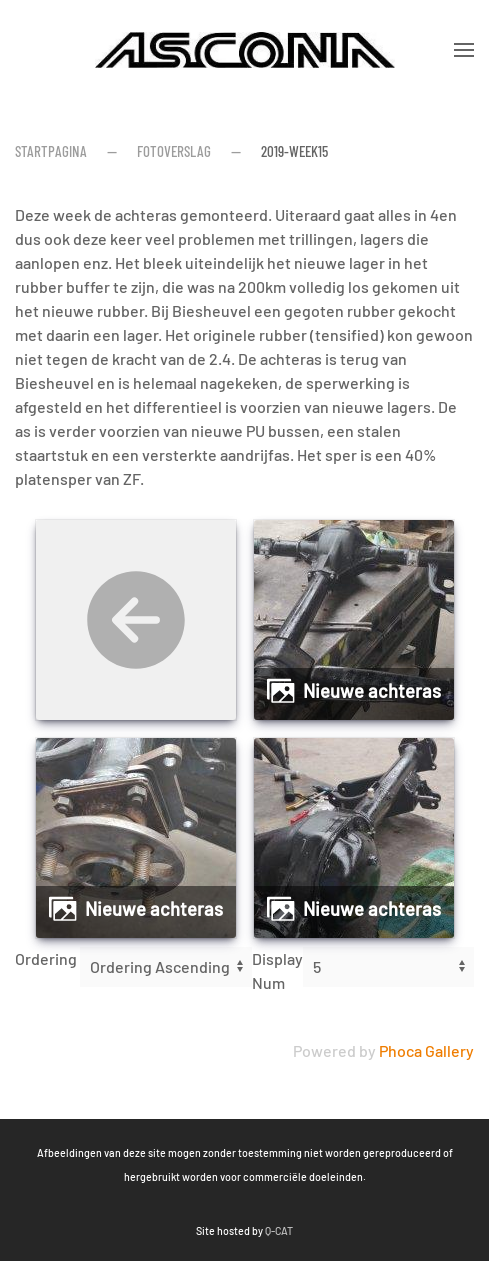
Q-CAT (194, 1230)
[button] (464, 50)
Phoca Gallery (426, 1050)
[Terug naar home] (245, 50)
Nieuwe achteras (372, 691)
